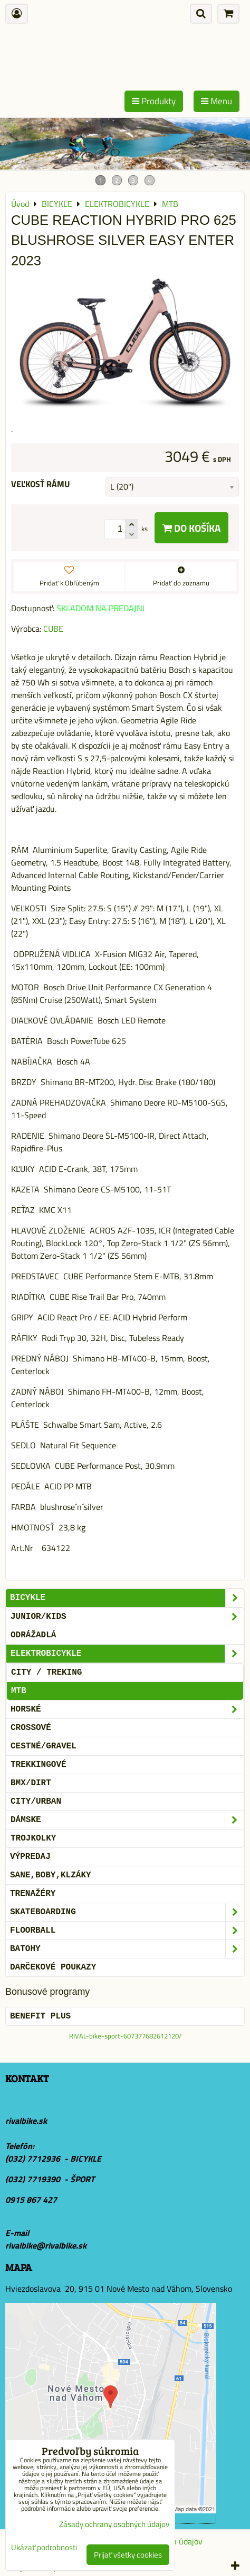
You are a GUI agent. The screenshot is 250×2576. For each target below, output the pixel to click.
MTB (18, 1691)
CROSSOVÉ (31, 1728)
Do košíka (191, 527)
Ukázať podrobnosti (44, 2547)
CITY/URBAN (36, 1801)
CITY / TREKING (46, 1672)
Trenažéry (32, 1893)
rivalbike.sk (26, 2120)
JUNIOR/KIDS (127, 1617)
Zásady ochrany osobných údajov (114, 2524)
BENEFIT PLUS (40, 2016)
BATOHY (127, 1949)
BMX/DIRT (31, 1783)
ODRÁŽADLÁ (33, 1635)
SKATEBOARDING (127, 1912)
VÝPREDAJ (30, 1857)
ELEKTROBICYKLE (127, 1654)
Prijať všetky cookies (128, 2555)
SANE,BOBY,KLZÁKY (50, 1875)
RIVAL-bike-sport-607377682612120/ (125, 2036)
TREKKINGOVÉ (38, 1764)
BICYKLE (127, 1598)
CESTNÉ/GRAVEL (43, 1746)
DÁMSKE (127, 1820)
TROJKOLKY (33, 1838)
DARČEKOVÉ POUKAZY (53, 1967)
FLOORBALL (127, 1931)
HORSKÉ (127, 1709)
